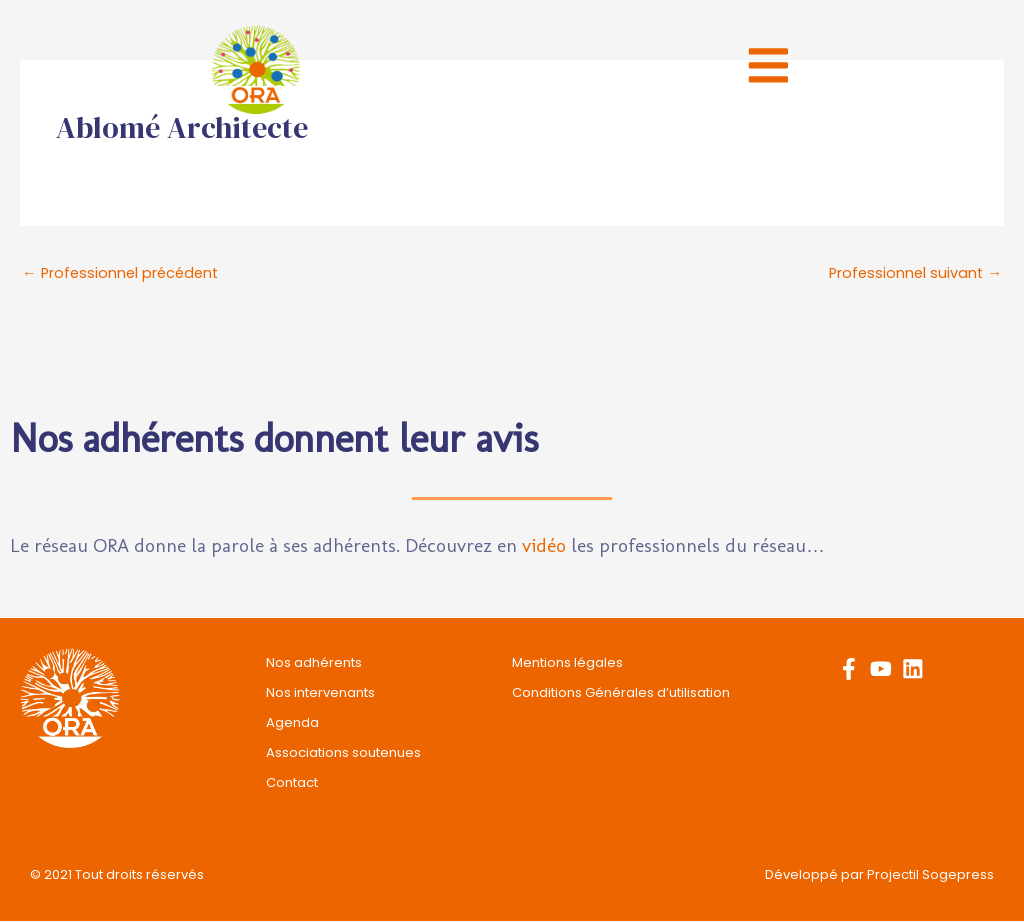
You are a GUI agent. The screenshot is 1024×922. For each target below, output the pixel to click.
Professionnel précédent (123, 273)
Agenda (292, 723)
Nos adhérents (314, 663)
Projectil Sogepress (930, 875)
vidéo (544, 546)
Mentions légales (567, 663)
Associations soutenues (343, 753)
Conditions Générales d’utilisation (621, 693)
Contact (292, 783)
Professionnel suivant (913, 273)
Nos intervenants (320, 693)
